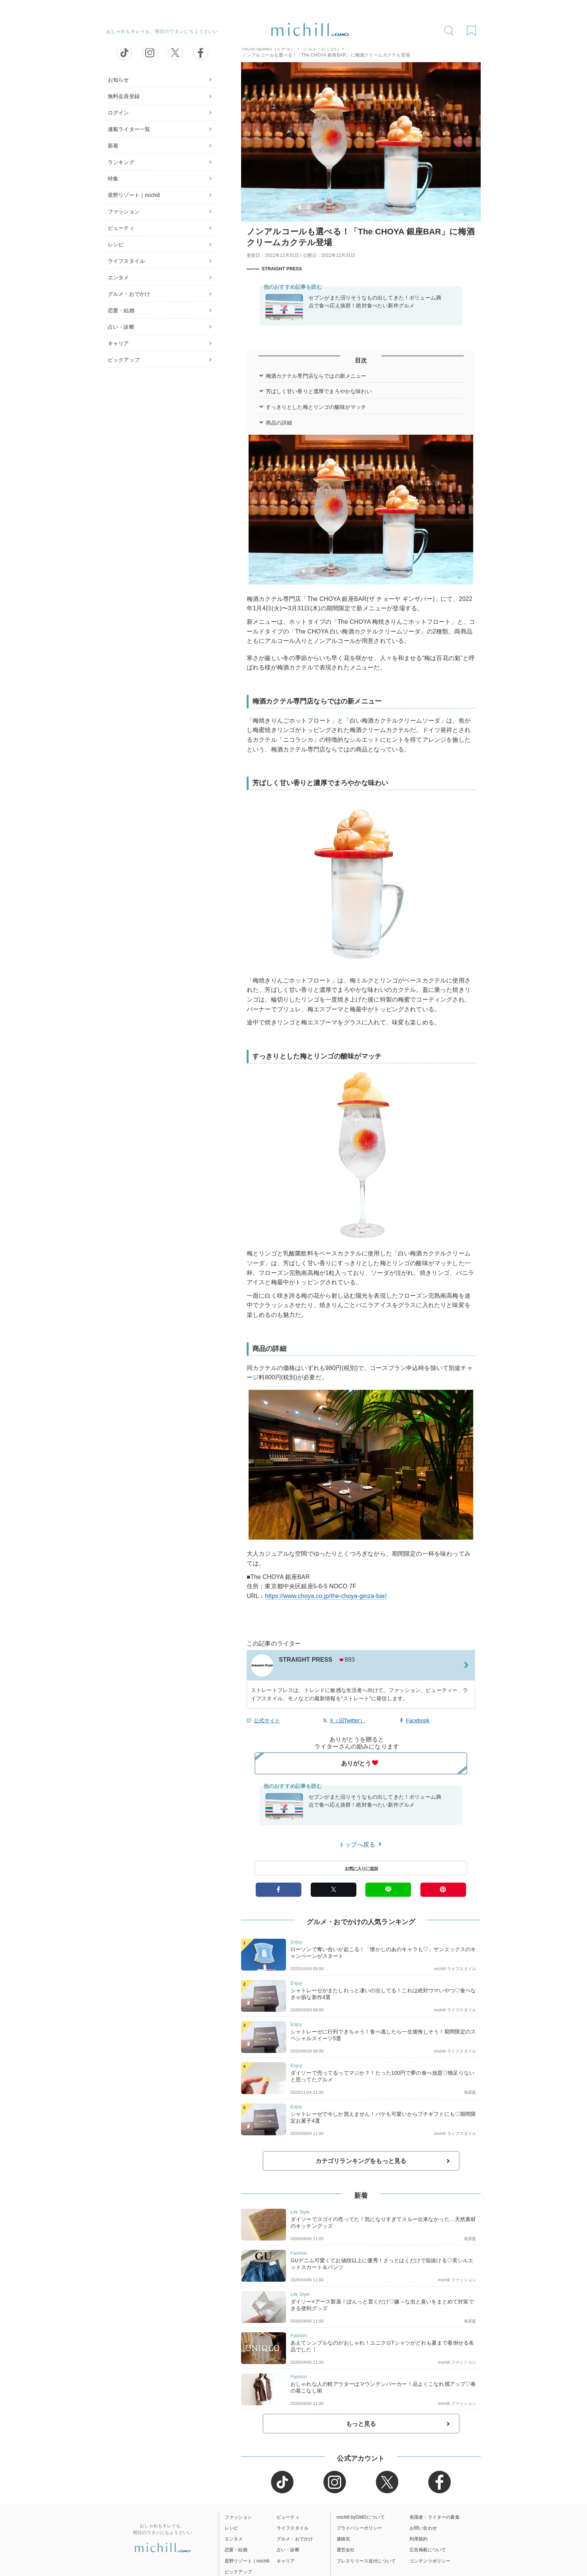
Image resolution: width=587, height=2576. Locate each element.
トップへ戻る (361, 1844)
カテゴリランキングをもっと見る (361, 2161)
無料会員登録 (124, 96)
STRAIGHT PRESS (274, 268)
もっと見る (361, 2424)
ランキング (121, 162)
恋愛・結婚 (121, 310)
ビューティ (121, 228)
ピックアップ (124, 360)
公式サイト (267, 1720)
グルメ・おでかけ (129, 294)
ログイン (118, 113)
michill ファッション (457, 2280)
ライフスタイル (126, 261)
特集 (113, 179)
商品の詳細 (279, 423)
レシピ (116, 244)
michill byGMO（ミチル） (268, 48)
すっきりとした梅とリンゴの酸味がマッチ (316, 407)
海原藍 (470, 2092)
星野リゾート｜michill (134, 195)
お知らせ (118, 80)
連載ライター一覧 (129, 129)
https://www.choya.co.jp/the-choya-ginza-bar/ (326, 1596)
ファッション (124, 212)
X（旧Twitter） (347, 1720)
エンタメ (118, 277)
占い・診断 (121, 327)
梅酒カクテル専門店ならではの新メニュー (316, 376)
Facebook (417, 1720)
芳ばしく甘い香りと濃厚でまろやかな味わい (319, 391)
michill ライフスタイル (455, 1968)
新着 (113, 146)
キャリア (118, 343)
